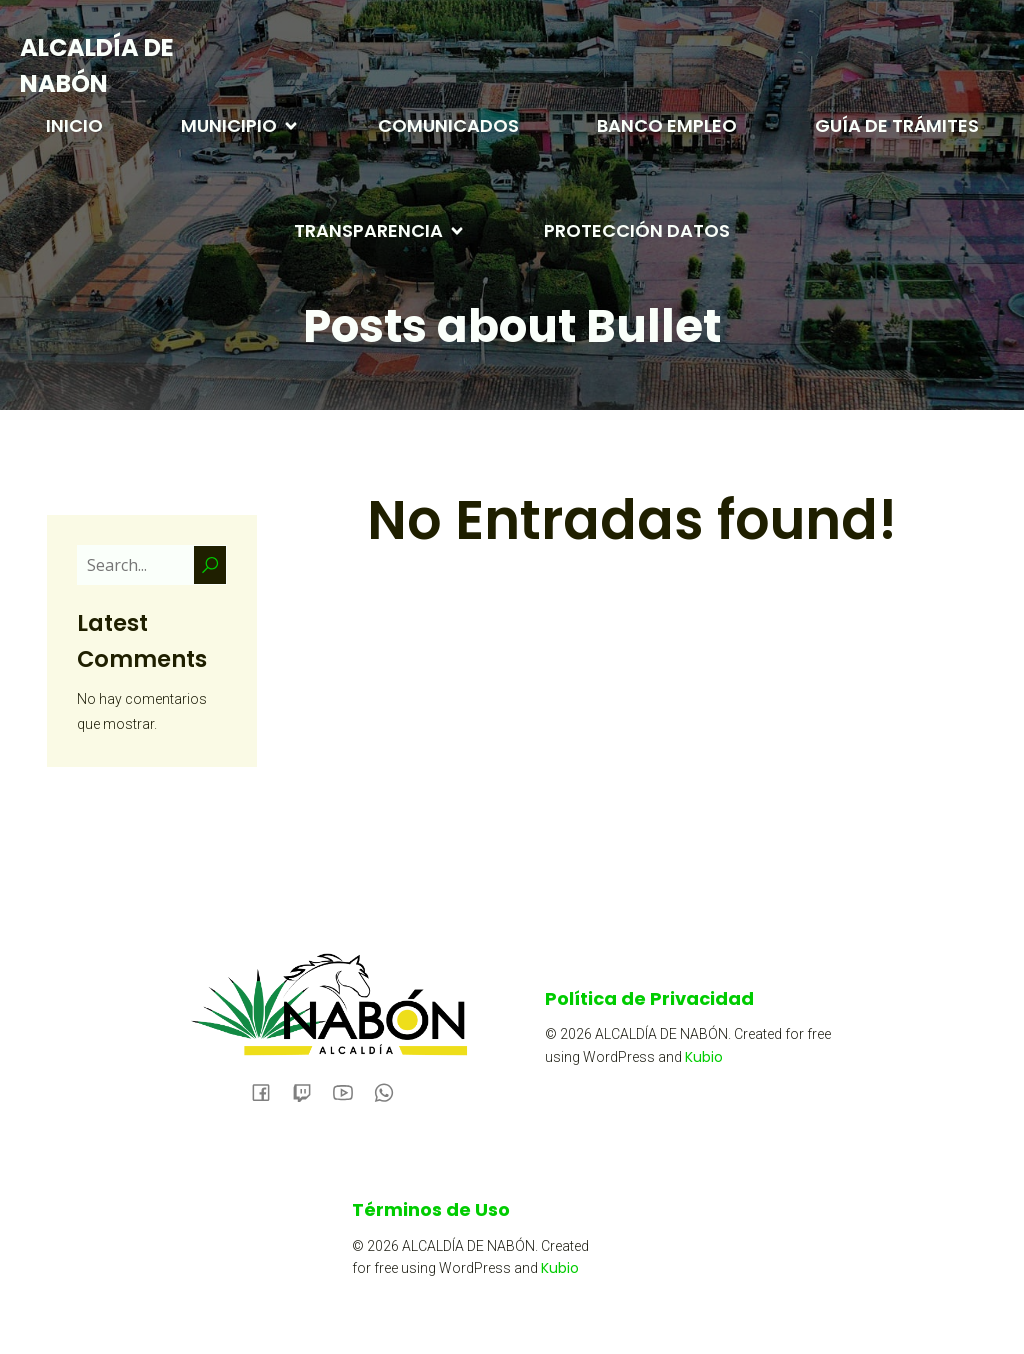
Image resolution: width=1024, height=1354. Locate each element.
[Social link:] (309, 1091)
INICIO (74, 125)
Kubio (704, 1057)
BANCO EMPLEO (667, 125)
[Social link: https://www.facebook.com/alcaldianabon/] (268, 1091)
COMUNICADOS (448, 125)
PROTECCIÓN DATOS (637, 230)
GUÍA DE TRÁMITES (897, 125)
